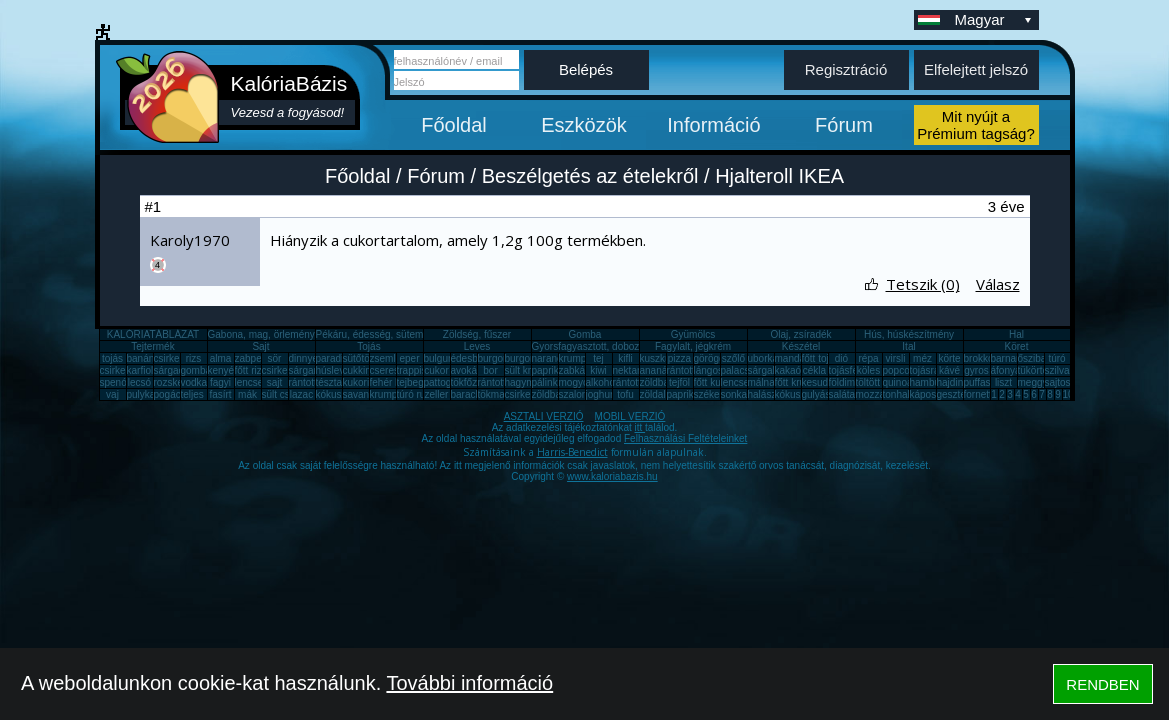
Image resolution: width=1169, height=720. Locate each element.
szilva (1057, 370)
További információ (469, 683)
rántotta (495, 382)
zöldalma (660, 394)
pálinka (548, 382)
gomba (196, 370)
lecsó (139, 382)
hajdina (953, 382)
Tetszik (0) (923, 284)
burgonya (499, 358)
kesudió (819, 382)
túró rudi (415, 394)
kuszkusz (660, 358)
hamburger (934, 382)
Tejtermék (152, 346)
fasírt (220, 394)
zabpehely (258, 358)
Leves (477, 346)
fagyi (220, 382)
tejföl (679, 382)
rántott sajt (636, 382)
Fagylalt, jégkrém (693, 346)
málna (761, 382)
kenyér (223, 370)
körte (949, 358)
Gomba (585, 334)
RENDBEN (1102, 684)
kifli (625, 358)
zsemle (386, 358)
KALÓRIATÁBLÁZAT (153, 334)
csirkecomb (125, 370)
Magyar (995, 19)
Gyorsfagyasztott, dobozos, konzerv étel (621, 346)
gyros (976, 370)
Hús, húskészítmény (909, 334)
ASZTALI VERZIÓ (544, 416)
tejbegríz (416, 382)
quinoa (898, 382)
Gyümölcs (693, 334)
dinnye (303, 358)
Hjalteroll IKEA (779, 176)
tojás (112, 358)
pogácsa (173, 394)
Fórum (844, 125)
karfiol (140, 370)
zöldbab (657, 382)
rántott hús (690, 370)
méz (922, 358)
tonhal (896, 394)
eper (409, 358)
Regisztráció (846, 69)
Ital (908, 346)
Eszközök (584, 125)
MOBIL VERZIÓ (630, 416)
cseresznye (395, 370)
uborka (763, 358)
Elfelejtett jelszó (976, 69)
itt (640, 427)
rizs (194, 358)
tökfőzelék (473, 382)
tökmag (494, 394)
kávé (949, 370)
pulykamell (150, 394)
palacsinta (743, 370)
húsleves (335, 370)
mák (247, 394)
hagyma (523, 382)
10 (1068, 394)
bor (490, 370)
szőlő (733, 358)
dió (841, 358)
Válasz (998, 284)
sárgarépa (311, 370)
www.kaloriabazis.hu (612, 476)
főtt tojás (821, 358)
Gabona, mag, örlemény (261, 334)
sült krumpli (530, 370)
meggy (1033, 382)
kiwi (598, 370)
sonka (734, 394)
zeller (437, 394)
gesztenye (960, 394)
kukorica (361, 382)
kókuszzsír (339, 394)
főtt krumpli (799, 382)
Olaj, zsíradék (800, 334)
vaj (112, 394)
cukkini (358, 370)
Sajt (260, 346)
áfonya (1006, 370)
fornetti (979, 394)
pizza (679, 358)
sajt (275, 382)
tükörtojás (1039, 370)
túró (1056, 358)
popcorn (901, 370)
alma (221, 358)
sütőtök (359, 358)
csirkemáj (283, 370)
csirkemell (176, 358)
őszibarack (1042, 358)
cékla (814, 370)
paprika (548, 370)
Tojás (368, 346)
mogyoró (578, 382)
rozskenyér (178, 382)
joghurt (601, 394)
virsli (896, 358)
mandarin (796, 358)
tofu (625, 394)
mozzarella (880, 394)
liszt (1003, 382)
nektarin (631, 370)
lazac (301, 394)
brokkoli (981, 358)
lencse (249, 382)
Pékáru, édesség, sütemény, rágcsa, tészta (411, 334)
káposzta (930, 394)
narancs (550, 358)
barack (466, 394)
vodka (194, 382)
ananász (659, 370)
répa (868, 358)
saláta (842, 394)
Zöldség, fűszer (477, 334)
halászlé (766, 394)
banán (141, 358)
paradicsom (342, 358)
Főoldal (454, 125)
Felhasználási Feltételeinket (685, 438)
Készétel (801, 346)
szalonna (579, 394)
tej (598, 358)
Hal (1016, 334)
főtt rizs (251, 370)
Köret (1017, 346)
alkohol (602, 382)
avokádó (470, 370)
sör (275, 358)
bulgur (438, 358)
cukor (436, 370)
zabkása (577, 370)
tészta (329, 382)
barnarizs (1011, 358)
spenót (115, 382)
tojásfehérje (855, 370)
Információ (713, 125)
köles (868, 370)
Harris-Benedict (572, 452)
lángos (708, 370)
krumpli (575, 358)
